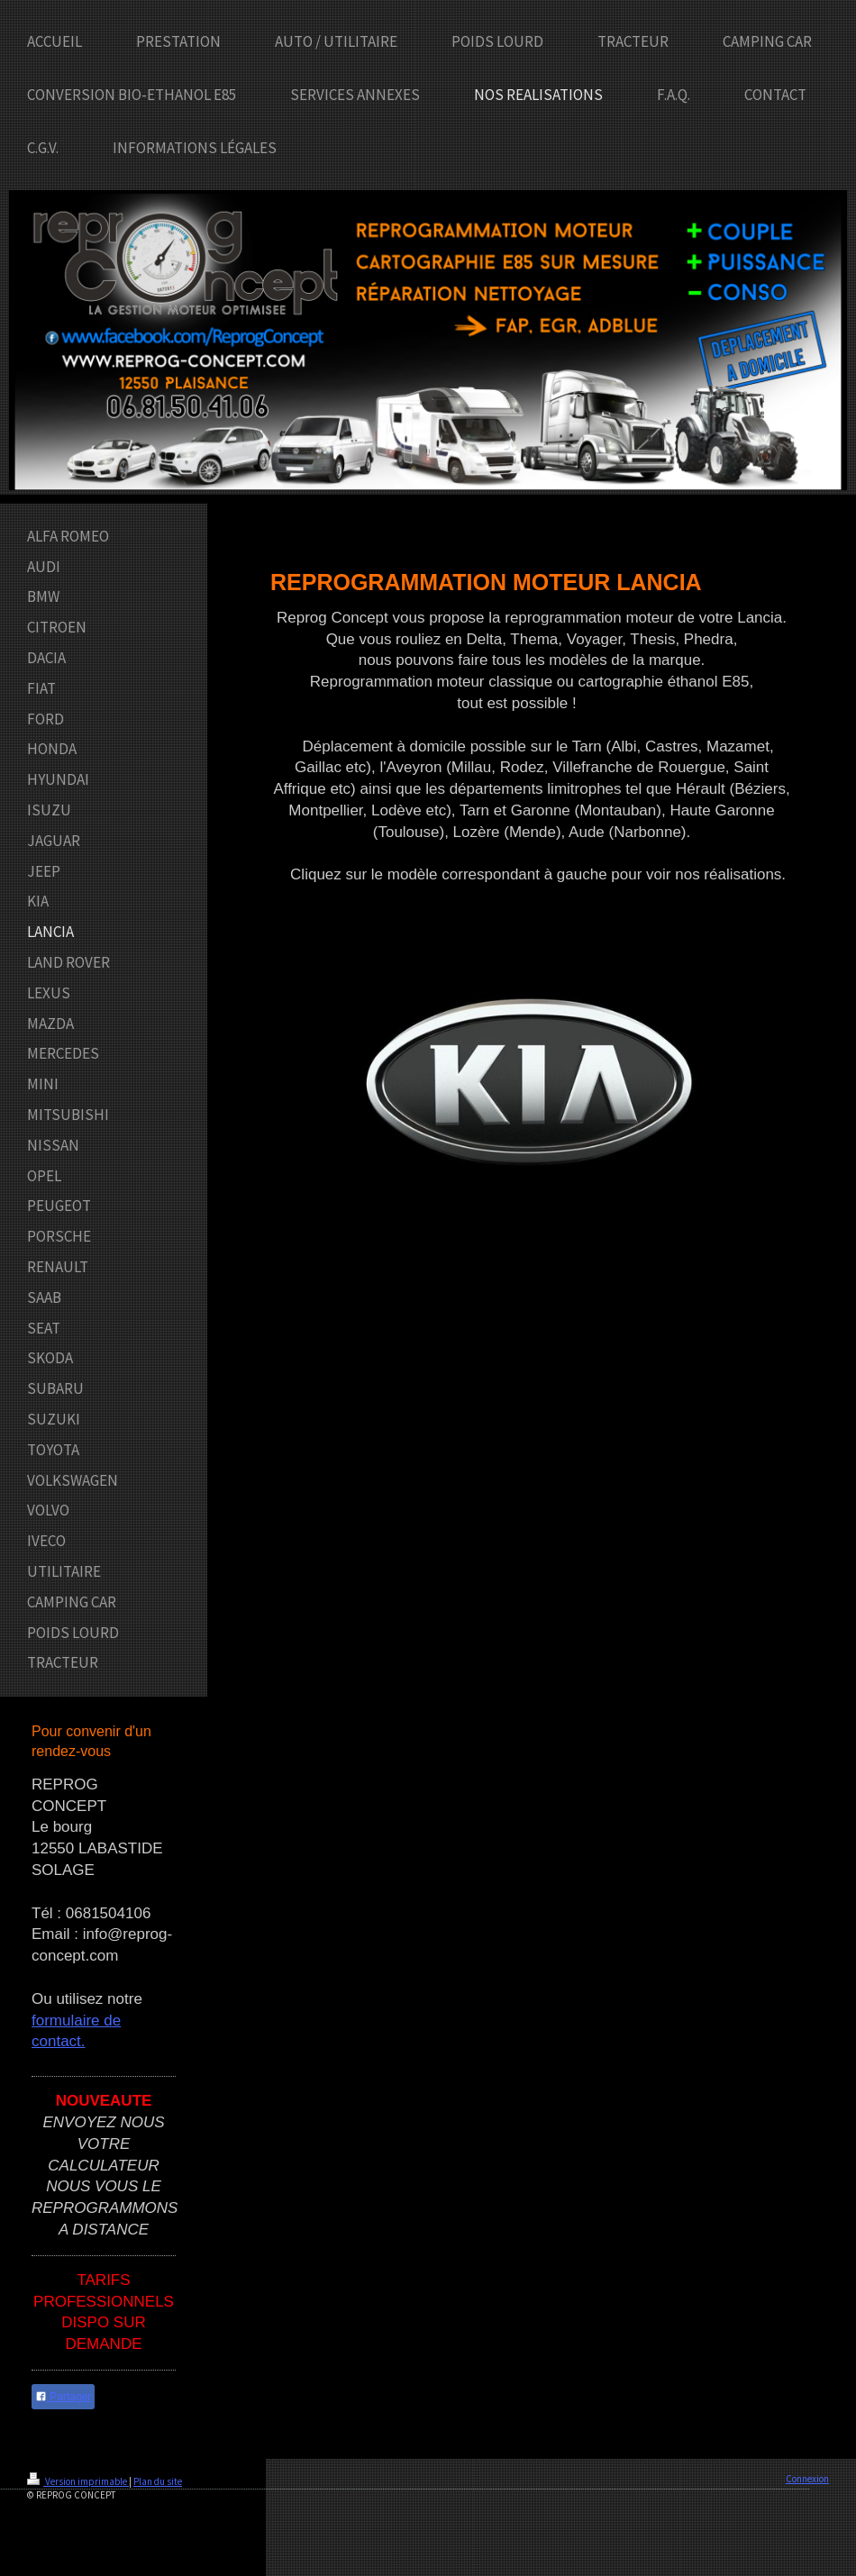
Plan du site (157, 2481)
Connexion (807, 2478)
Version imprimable (78, 2481)
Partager (63, 2396)
